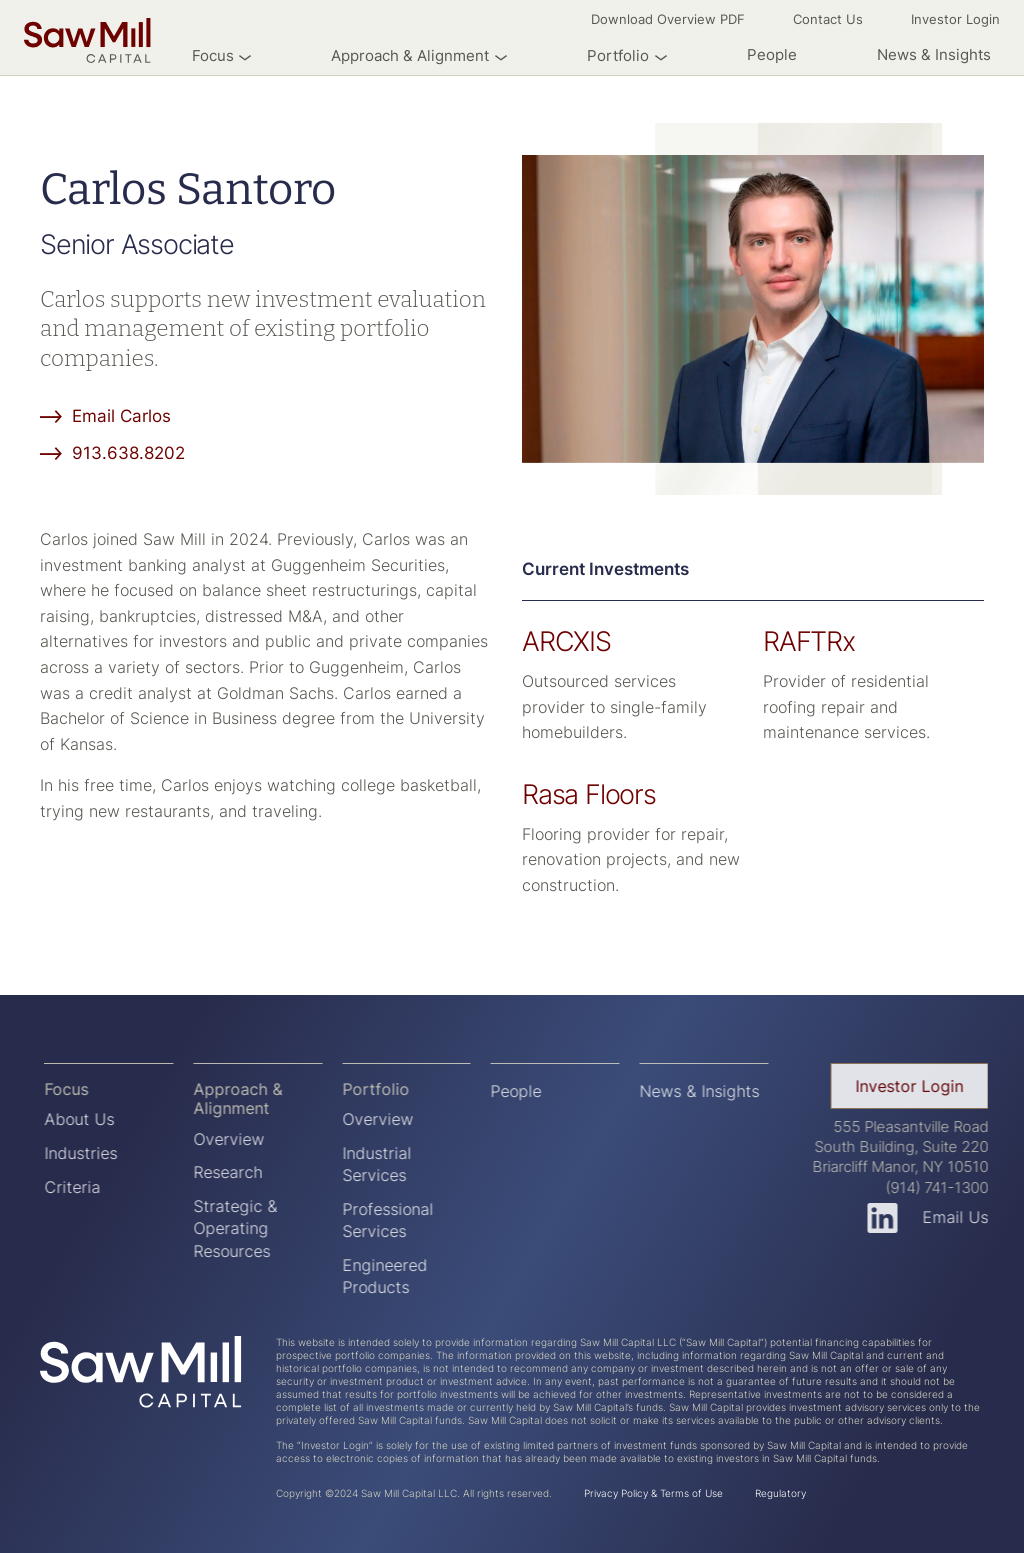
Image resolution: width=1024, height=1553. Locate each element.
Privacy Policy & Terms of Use (653, 1493)
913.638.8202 (128, 452)
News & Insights (934, 54)
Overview (238, 1139)
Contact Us (828, 19)
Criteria (83, 1187)
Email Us (966, 1217)
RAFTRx (809, 641)
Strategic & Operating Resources (245, 1228)
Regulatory (780, 1493)
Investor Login (955, 19)
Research (237, 1172)
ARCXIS (566, 641)
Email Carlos (121, 415)
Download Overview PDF (668, 19)
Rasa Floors (589, 794)
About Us (90, 1119)
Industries (91, 1153)
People (772, 54)
